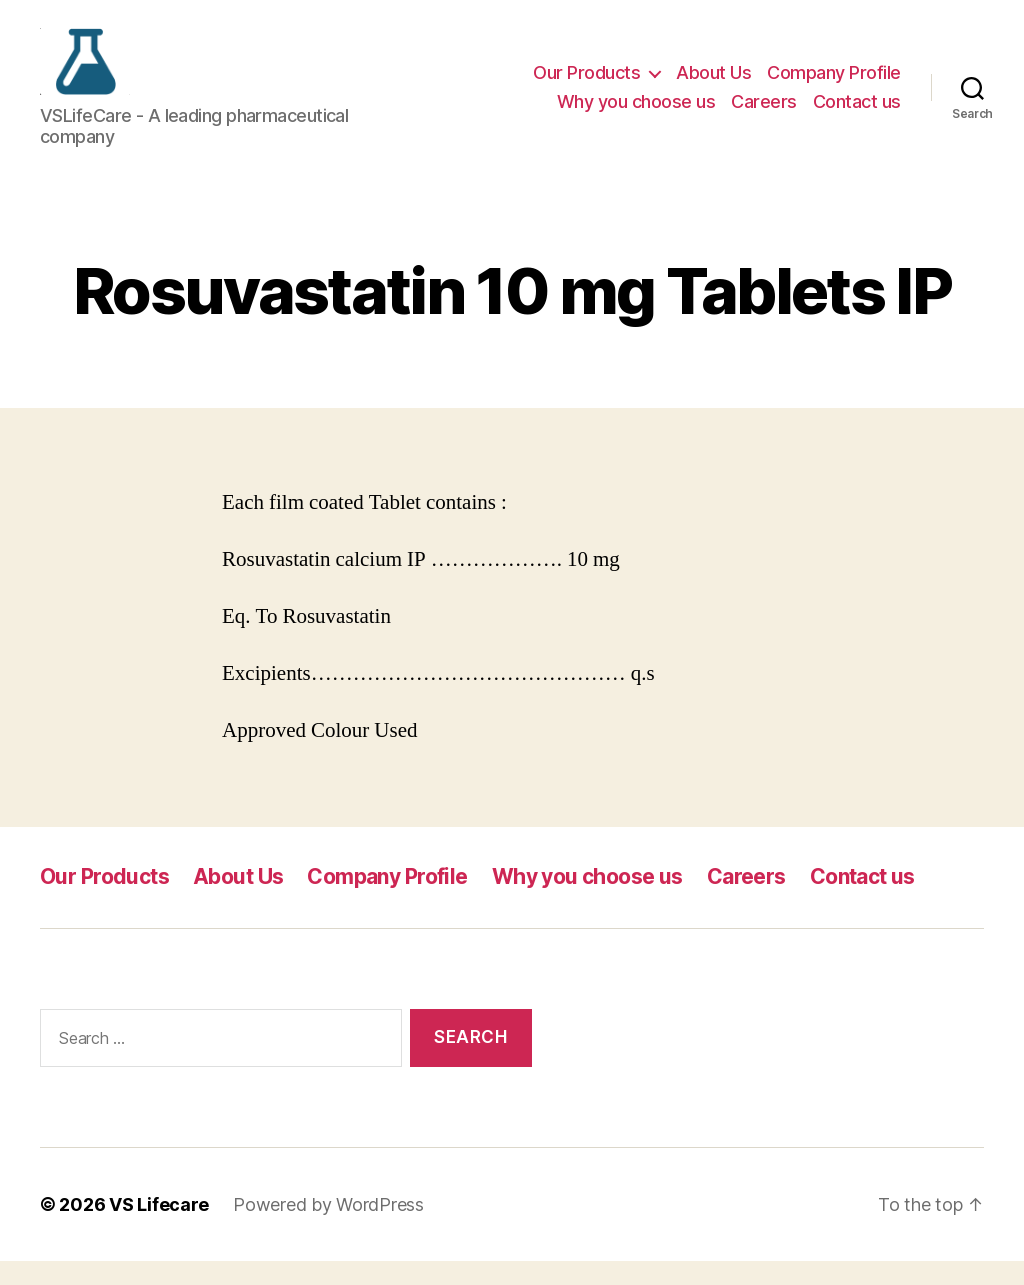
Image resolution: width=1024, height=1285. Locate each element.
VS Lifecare (159, 1228)
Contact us (857, 113)
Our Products (586, 83)
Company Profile (834, 83)
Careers (764, 113)
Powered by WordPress (328, 1228)
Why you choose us (636, 113)
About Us (713, 83)
